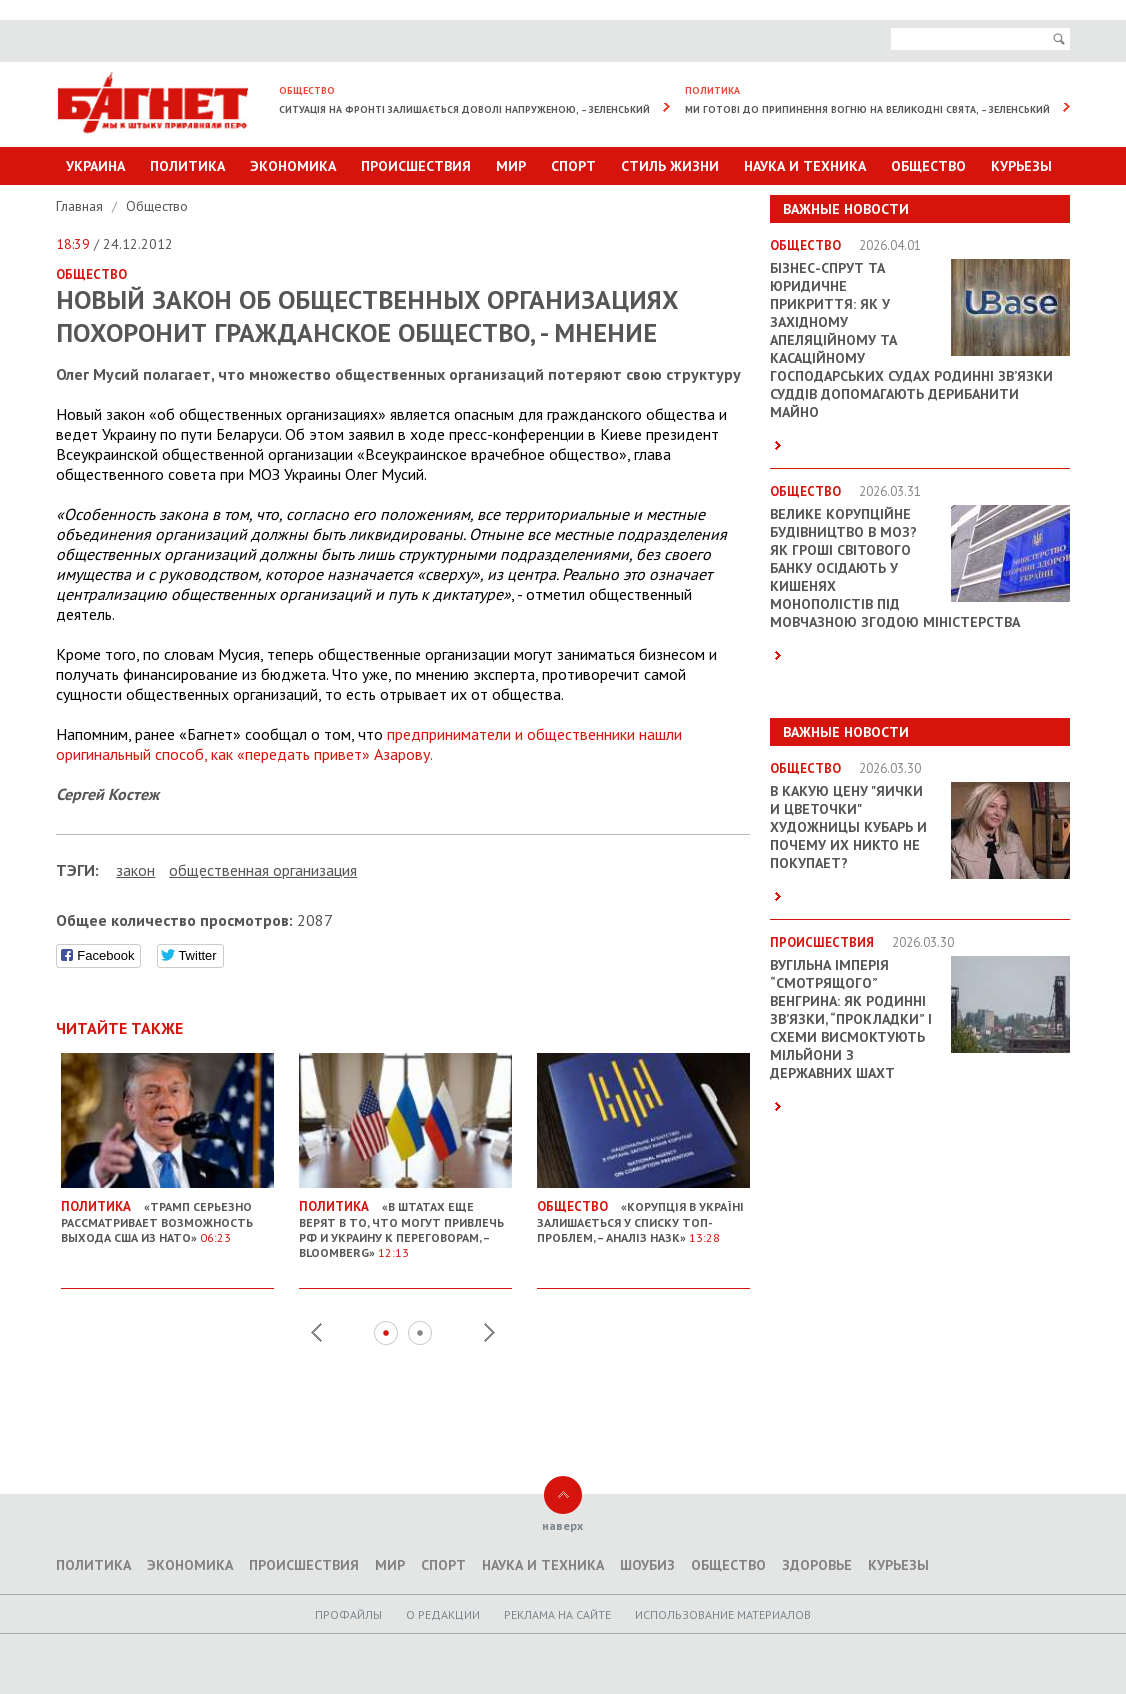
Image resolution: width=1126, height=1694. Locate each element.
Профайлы (348, 1614)
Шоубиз (647, 1565)
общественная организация (263, 870)
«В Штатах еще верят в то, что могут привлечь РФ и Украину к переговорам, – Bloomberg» (405, 1221)
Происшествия (416, 166)
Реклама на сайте (557, 1614)
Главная (81, 206)
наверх (562, 1525)
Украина (95, 166)
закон (135, 870)
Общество (928, 166)
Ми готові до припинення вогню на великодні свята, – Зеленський (867, 109)
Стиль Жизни (670, 166)
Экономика (293, 166)
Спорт (573, 166)
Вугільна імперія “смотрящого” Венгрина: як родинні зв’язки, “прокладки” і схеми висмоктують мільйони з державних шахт (851, 1019)
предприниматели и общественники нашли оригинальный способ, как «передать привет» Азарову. (369, 744)
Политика (187, 166)
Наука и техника (805, 166)
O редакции (443, 1614)
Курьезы (1021, 166)
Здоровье (817, 1565)
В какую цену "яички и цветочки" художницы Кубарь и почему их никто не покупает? (848, 827)
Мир (511, 166)
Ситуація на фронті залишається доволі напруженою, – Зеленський (464, 109)
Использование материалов (723, 1614)
